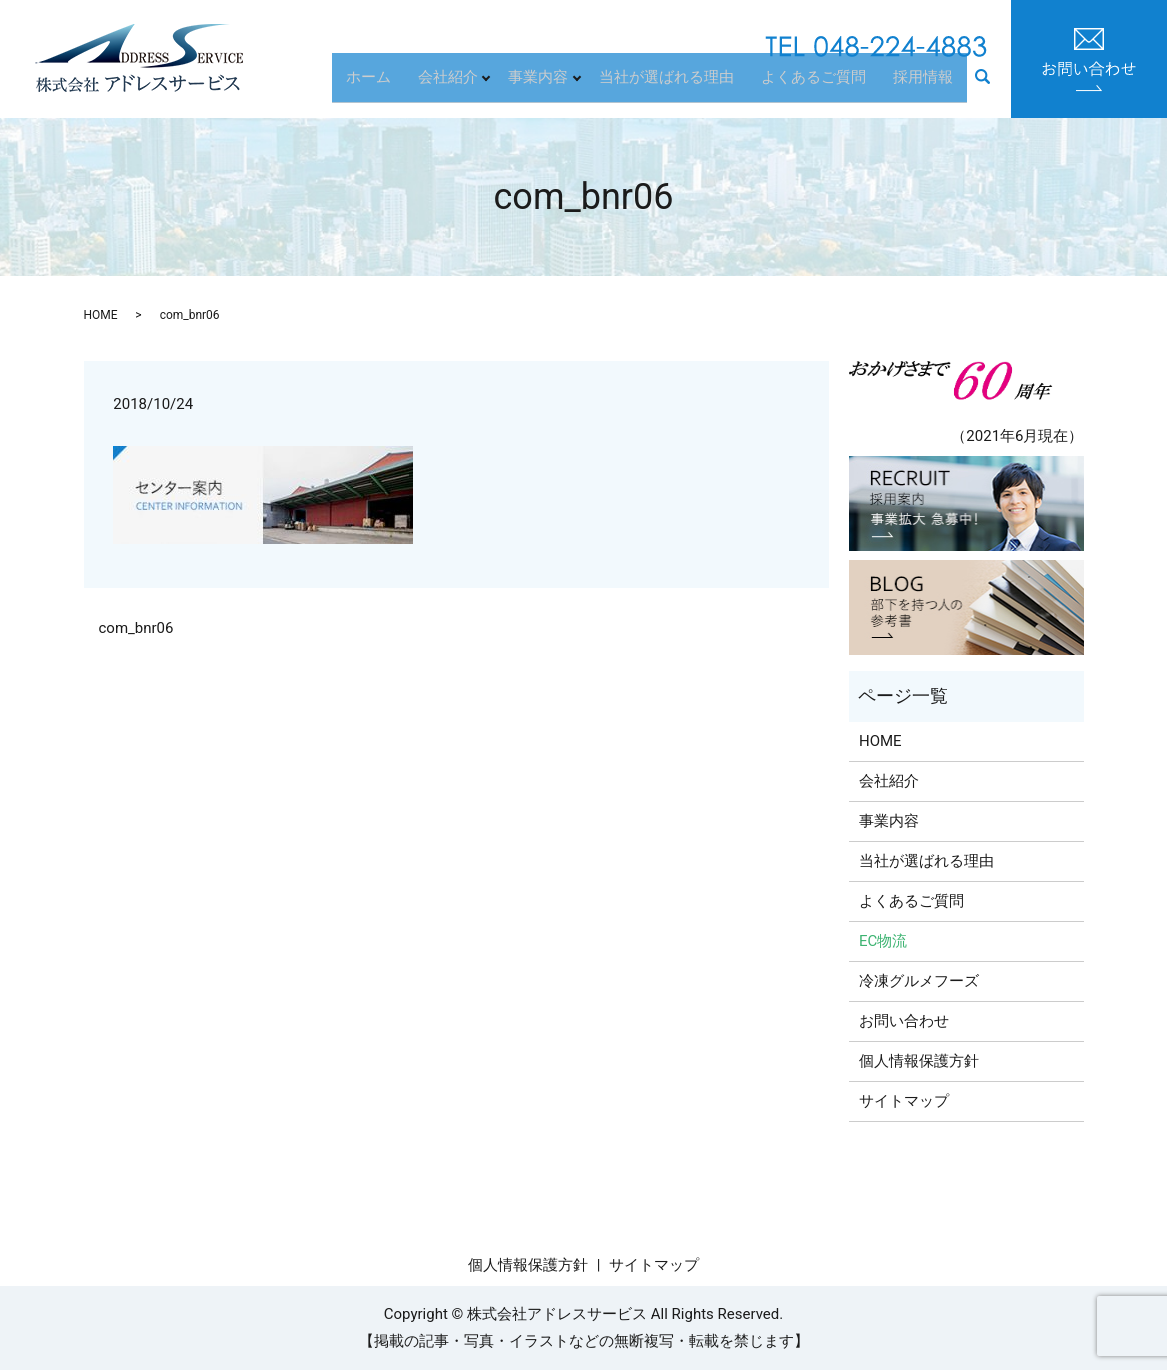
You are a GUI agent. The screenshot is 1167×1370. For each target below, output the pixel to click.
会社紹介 (469, 85)
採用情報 (928, 85)
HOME (101, 315)
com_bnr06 (136, 628)
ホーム (398, 85)
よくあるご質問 (827, 85)
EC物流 (883, 941)
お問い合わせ (904, 1021)
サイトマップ (904, 1101)
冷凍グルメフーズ (919, 981)
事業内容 (561, 85)
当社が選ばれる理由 (689, 85)
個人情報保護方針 (919, 1061)
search (992, 87)
